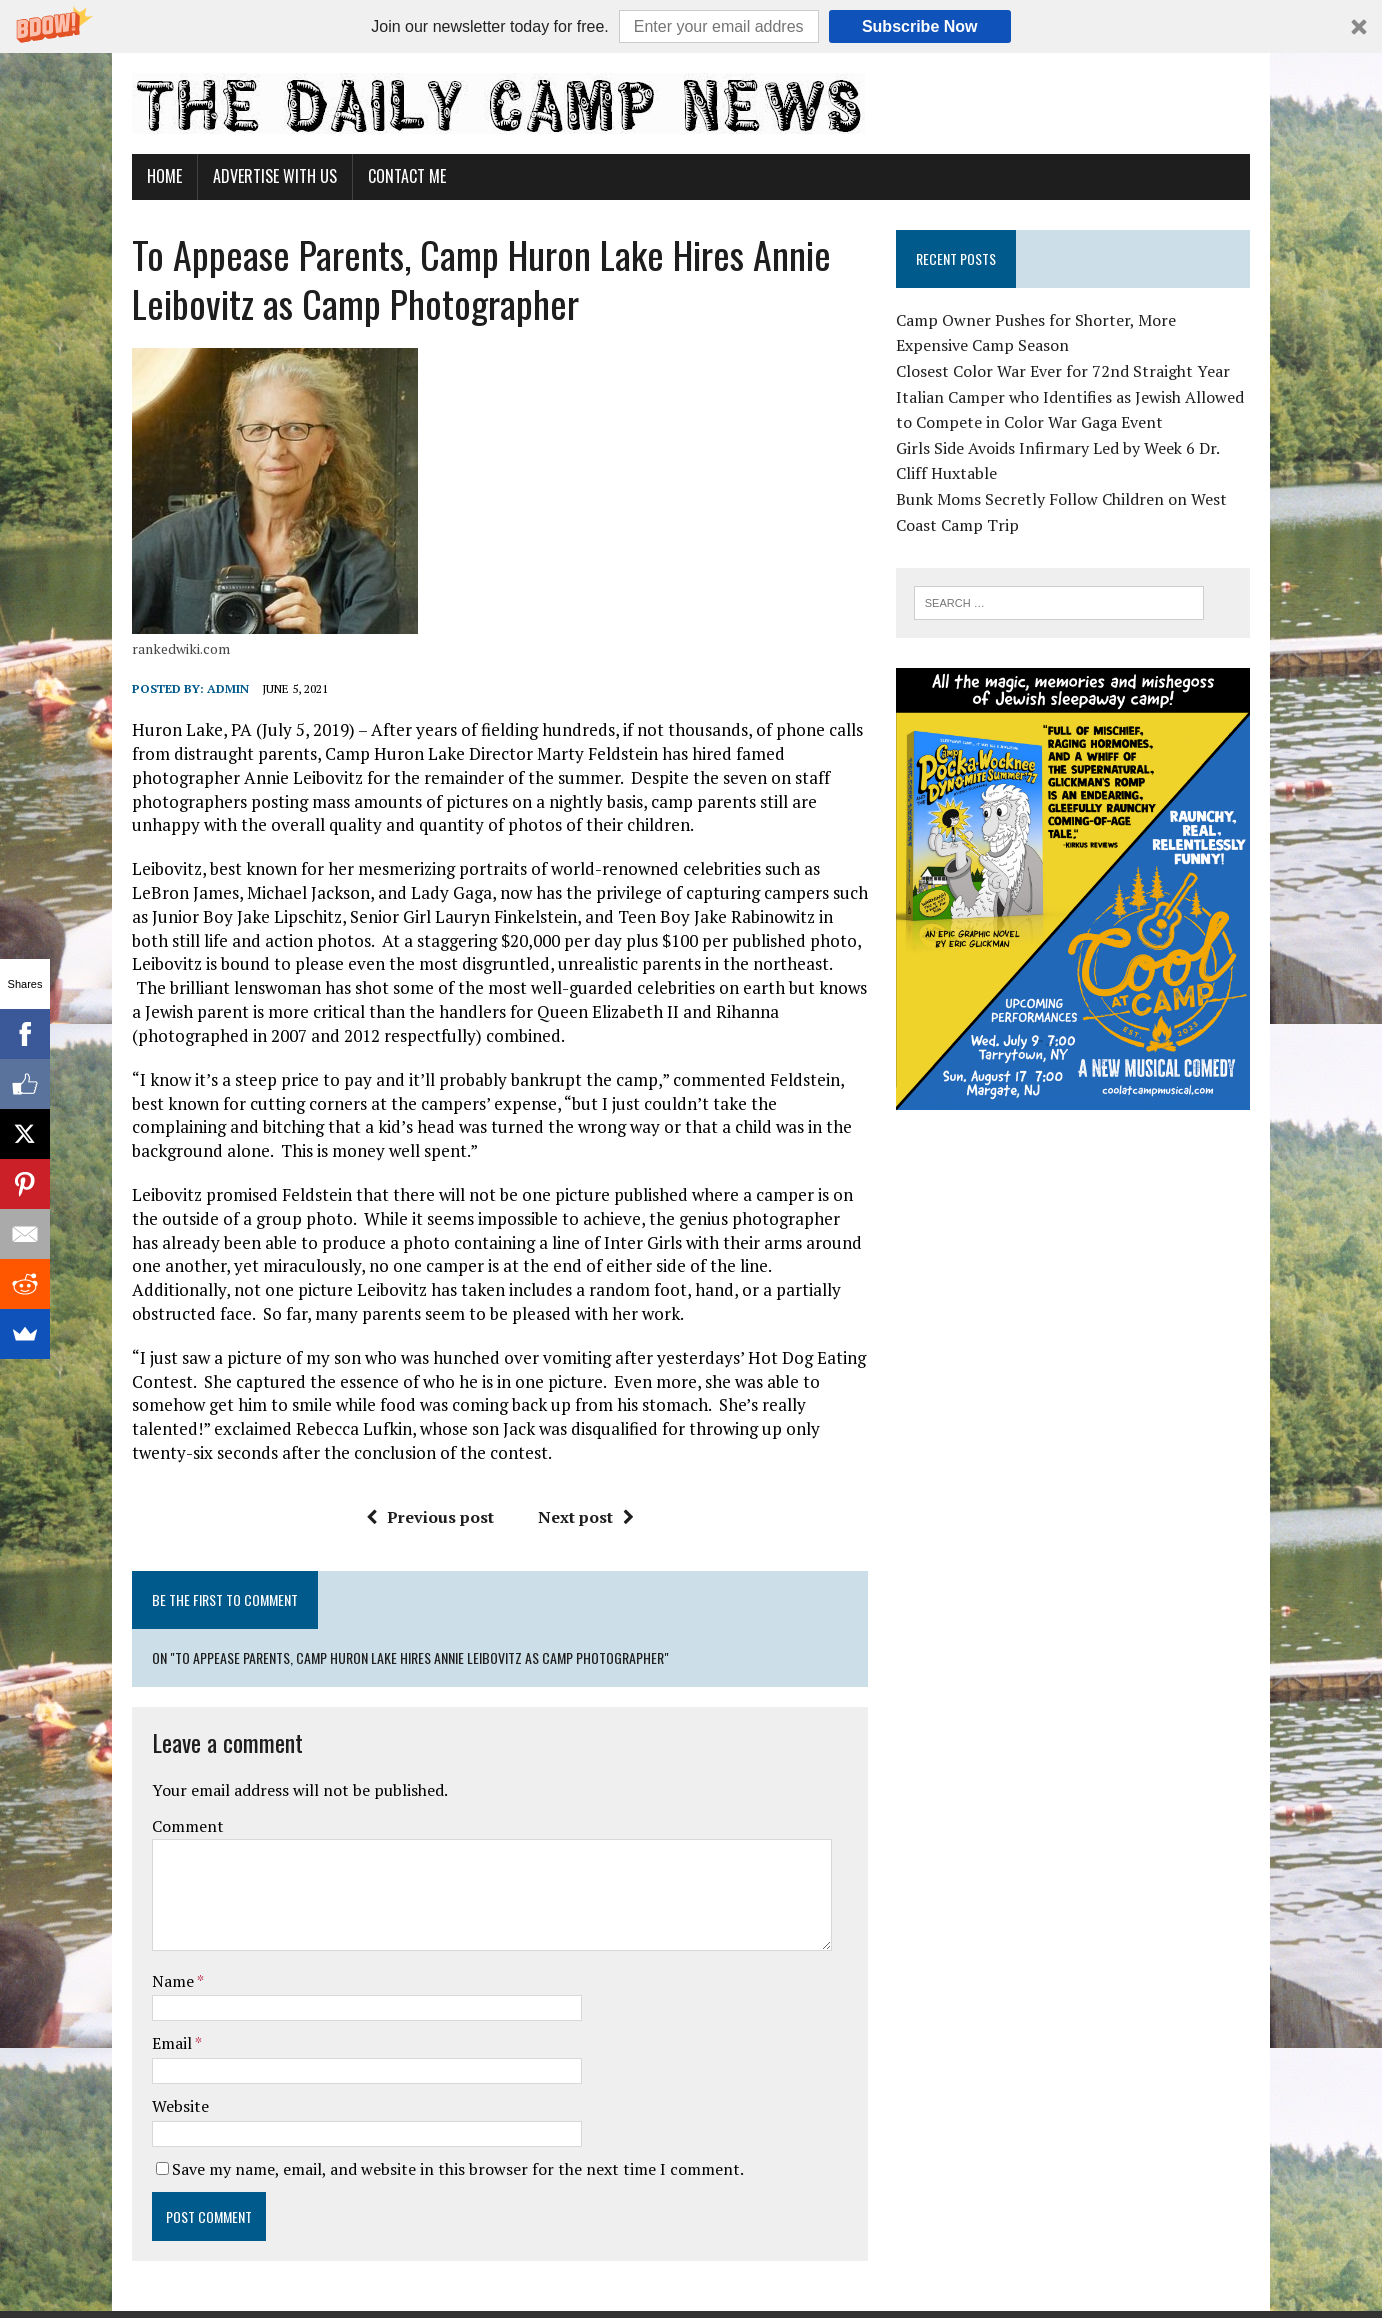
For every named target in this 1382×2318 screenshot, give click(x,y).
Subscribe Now (920, 26)
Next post (575, 1517)
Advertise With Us (244, 176)
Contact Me (376, 176)
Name (143, 1923)
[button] (691, 26)
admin (197, 688)
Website (149, 2048)
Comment (157, 1767)
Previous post (419, 1517)
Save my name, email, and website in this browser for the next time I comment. (427, 2110)
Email (142, 1985)
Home (133, 176)
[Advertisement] (1094, 1291)
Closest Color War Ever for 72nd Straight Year (1074, 371)
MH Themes (337, 2272)
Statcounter (44, 2304)
